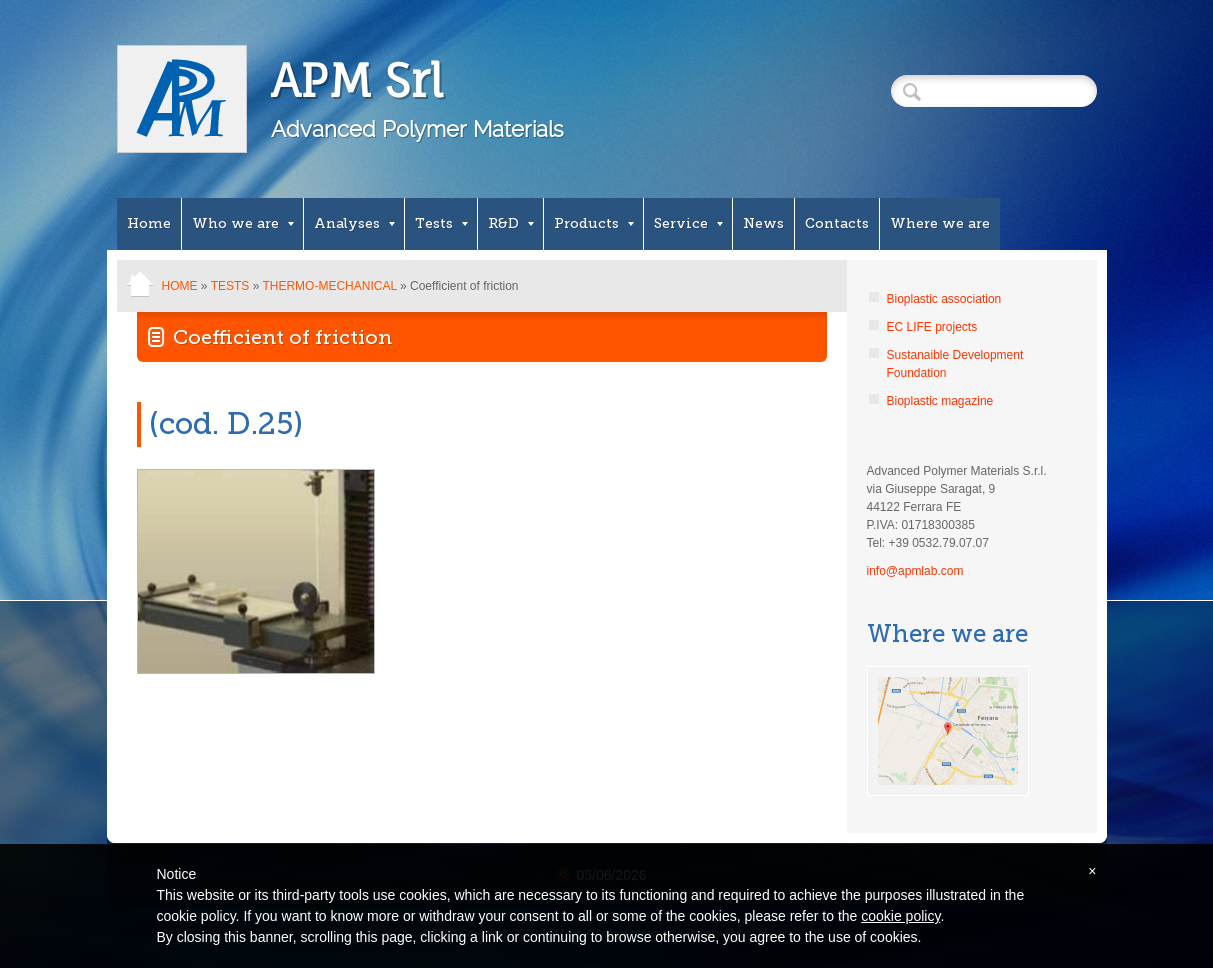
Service (688, 223)
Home (149, 223)
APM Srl (357, 80)
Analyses (354, 223)
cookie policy (900, 916)
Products (594, 223)
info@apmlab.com (915, 571)
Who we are (243, 223)
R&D (511, 223)
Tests (441, 223)
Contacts (837, 223)
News (763, 223)
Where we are (940, 223)
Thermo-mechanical (329, 286)
